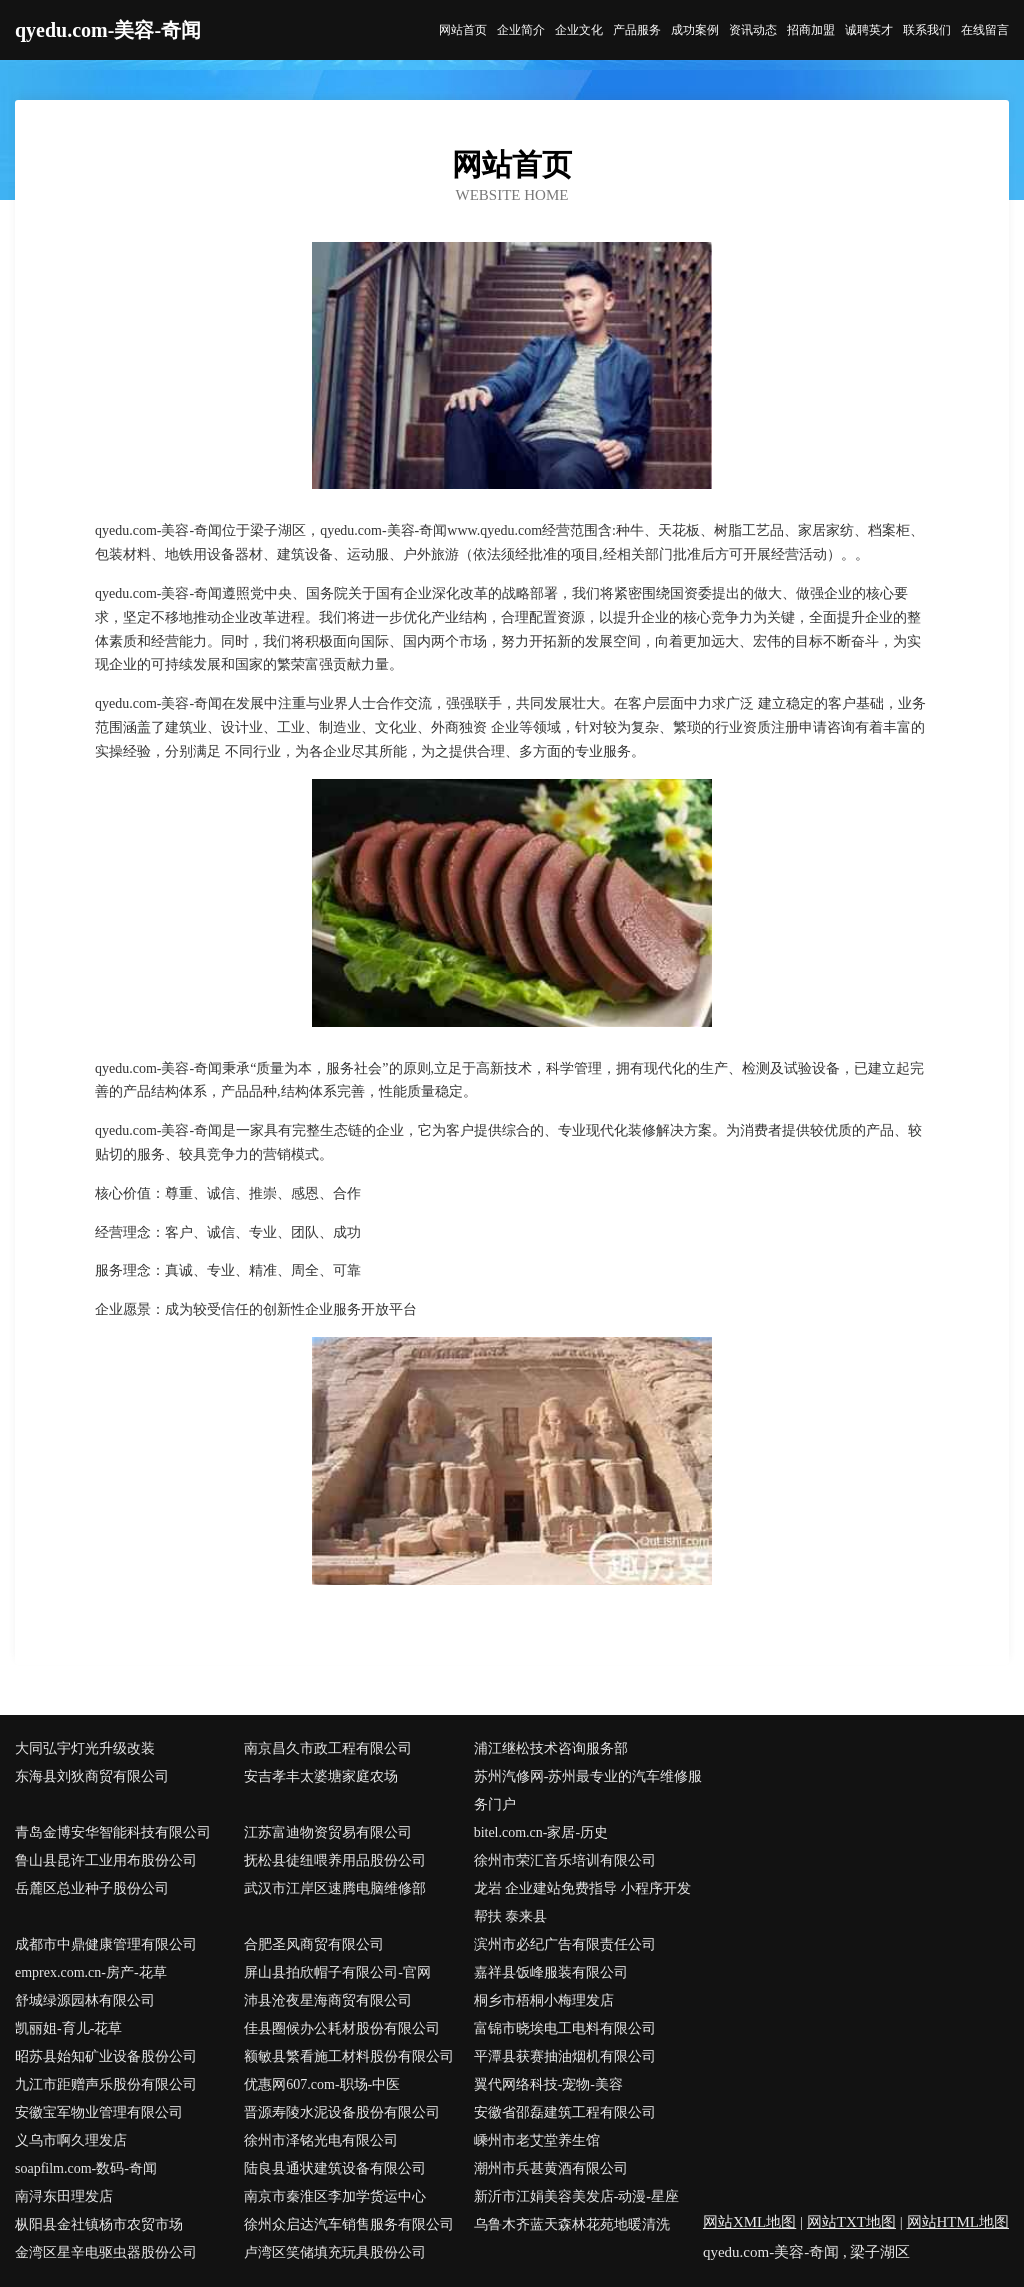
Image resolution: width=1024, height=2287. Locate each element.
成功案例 (695, 30)
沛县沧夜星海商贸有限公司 (328, 2000)
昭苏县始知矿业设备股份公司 (106, 2056)
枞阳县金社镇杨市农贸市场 (99, 2224)
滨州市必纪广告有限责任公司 (565, 1944)
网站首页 (463, 30)
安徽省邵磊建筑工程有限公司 (565, 2112)
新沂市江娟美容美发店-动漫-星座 (576, 2196)
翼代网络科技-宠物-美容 (548, 2084)
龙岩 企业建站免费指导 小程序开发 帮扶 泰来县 (582, 1902)
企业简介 (521, 30)
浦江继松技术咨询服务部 (551, 1748)
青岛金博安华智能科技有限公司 (113, 1832)
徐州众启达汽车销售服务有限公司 (349, 2224)
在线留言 (985, 30)
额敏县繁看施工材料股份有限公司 (349, 2056)
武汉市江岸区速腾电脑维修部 (335, 1888)
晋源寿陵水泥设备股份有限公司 (342, 2112)
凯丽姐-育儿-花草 (68, 2028)
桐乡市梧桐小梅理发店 (544, 2000)
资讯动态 (753, 30)
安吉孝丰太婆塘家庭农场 (321, 1776)
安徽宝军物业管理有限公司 (99, 2112)
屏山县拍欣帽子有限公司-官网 (337, 1972)
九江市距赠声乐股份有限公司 (106, 2084)
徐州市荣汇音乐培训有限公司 (565, 1860)
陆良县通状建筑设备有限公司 (335, 2168)
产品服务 (637, 30)
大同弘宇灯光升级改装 (85, 1748)
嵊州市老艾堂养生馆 (537, 2140)
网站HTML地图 (958, 2222)
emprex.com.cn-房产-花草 (91, 1972)
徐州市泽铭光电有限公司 (321, 2140)
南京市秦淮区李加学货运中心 (335, 2196)
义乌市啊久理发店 (71, 2140)
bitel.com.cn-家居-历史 (541, 1832)
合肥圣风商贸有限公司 (314, 1944)
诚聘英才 (869, 30)
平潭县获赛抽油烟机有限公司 (565, 2056)
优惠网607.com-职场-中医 (322, 2084)
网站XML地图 (749, 2222)
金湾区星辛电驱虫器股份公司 (106, 2252)
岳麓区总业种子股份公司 (92, 1888)
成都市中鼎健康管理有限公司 (106, 1944)
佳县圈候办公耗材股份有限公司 (342, 2028)
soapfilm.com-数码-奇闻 (86, 2168)
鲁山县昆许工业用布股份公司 (106, 1860)
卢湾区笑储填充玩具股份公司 (335, 2252)
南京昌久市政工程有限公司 (328, 1748)
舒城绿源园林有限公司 (85, 2000)
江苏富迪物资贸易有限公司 (328, 1832)
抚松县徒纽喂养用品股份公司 (335, 1860)
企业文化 (579, 30)
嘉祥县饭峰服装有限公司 (551, 1972)
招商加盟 (811, 30)
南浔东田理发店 (64, 2196)
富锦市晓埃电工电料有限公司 (565, 2028)
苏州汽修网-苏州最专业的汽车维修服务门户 (588, 1790)
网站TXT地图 (851, 2222)
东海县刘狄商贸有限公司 (92, 1776)
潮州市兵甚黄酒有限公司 (551, 2168)
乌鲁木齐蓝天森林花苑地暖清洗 (572, 2224)
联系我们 (927, 30)
